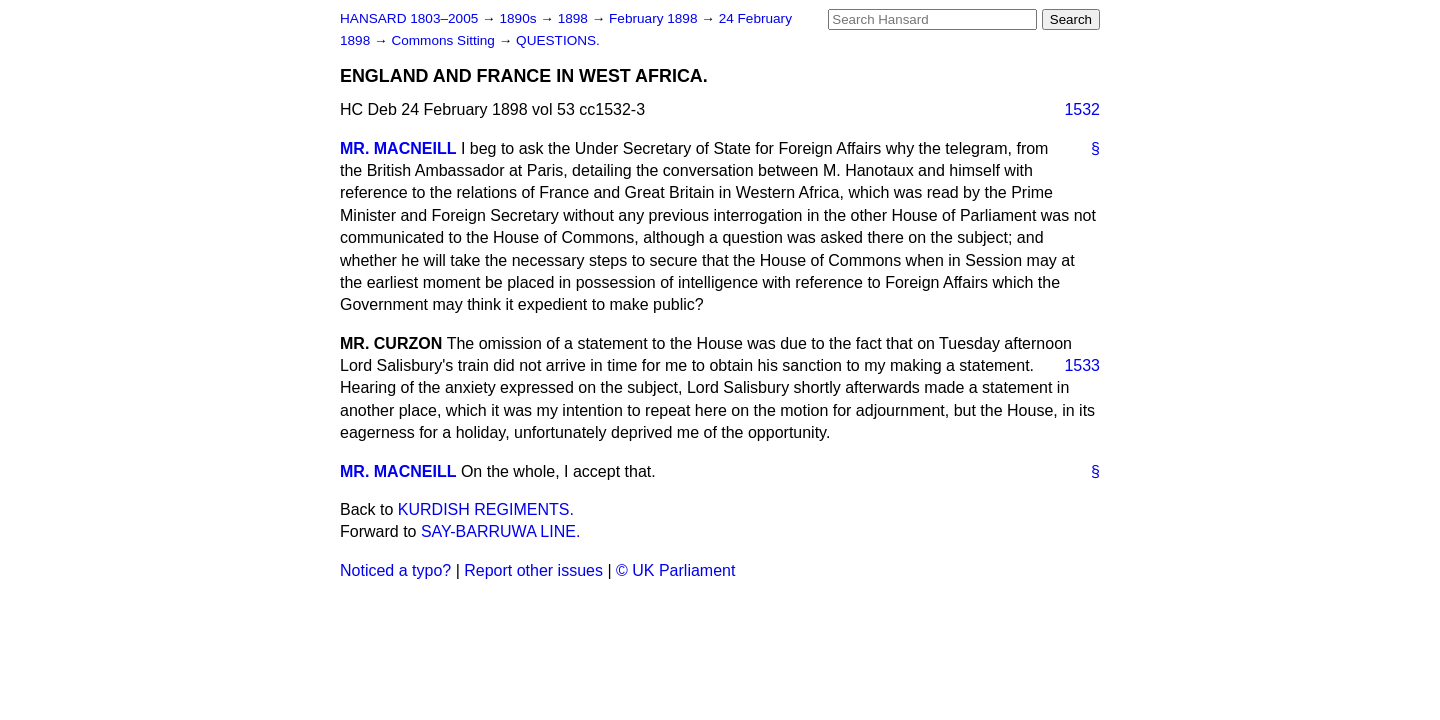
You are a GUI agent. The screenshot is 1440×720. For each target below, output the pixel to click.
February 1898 (655, 18)
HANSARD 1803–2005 (409, 18)
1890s (519, 18)
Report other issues (533, 570)
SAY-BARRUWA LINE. (500, 531)
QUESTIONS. (558, 40)
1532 (1082, 109)
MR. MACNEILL (398, 148)
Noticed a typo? (395, 570)
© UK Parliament (675, 570)
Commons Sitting (444, 40)
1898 (575, 18)
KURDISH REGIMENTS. (486, 509)
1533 (1082, 365)
